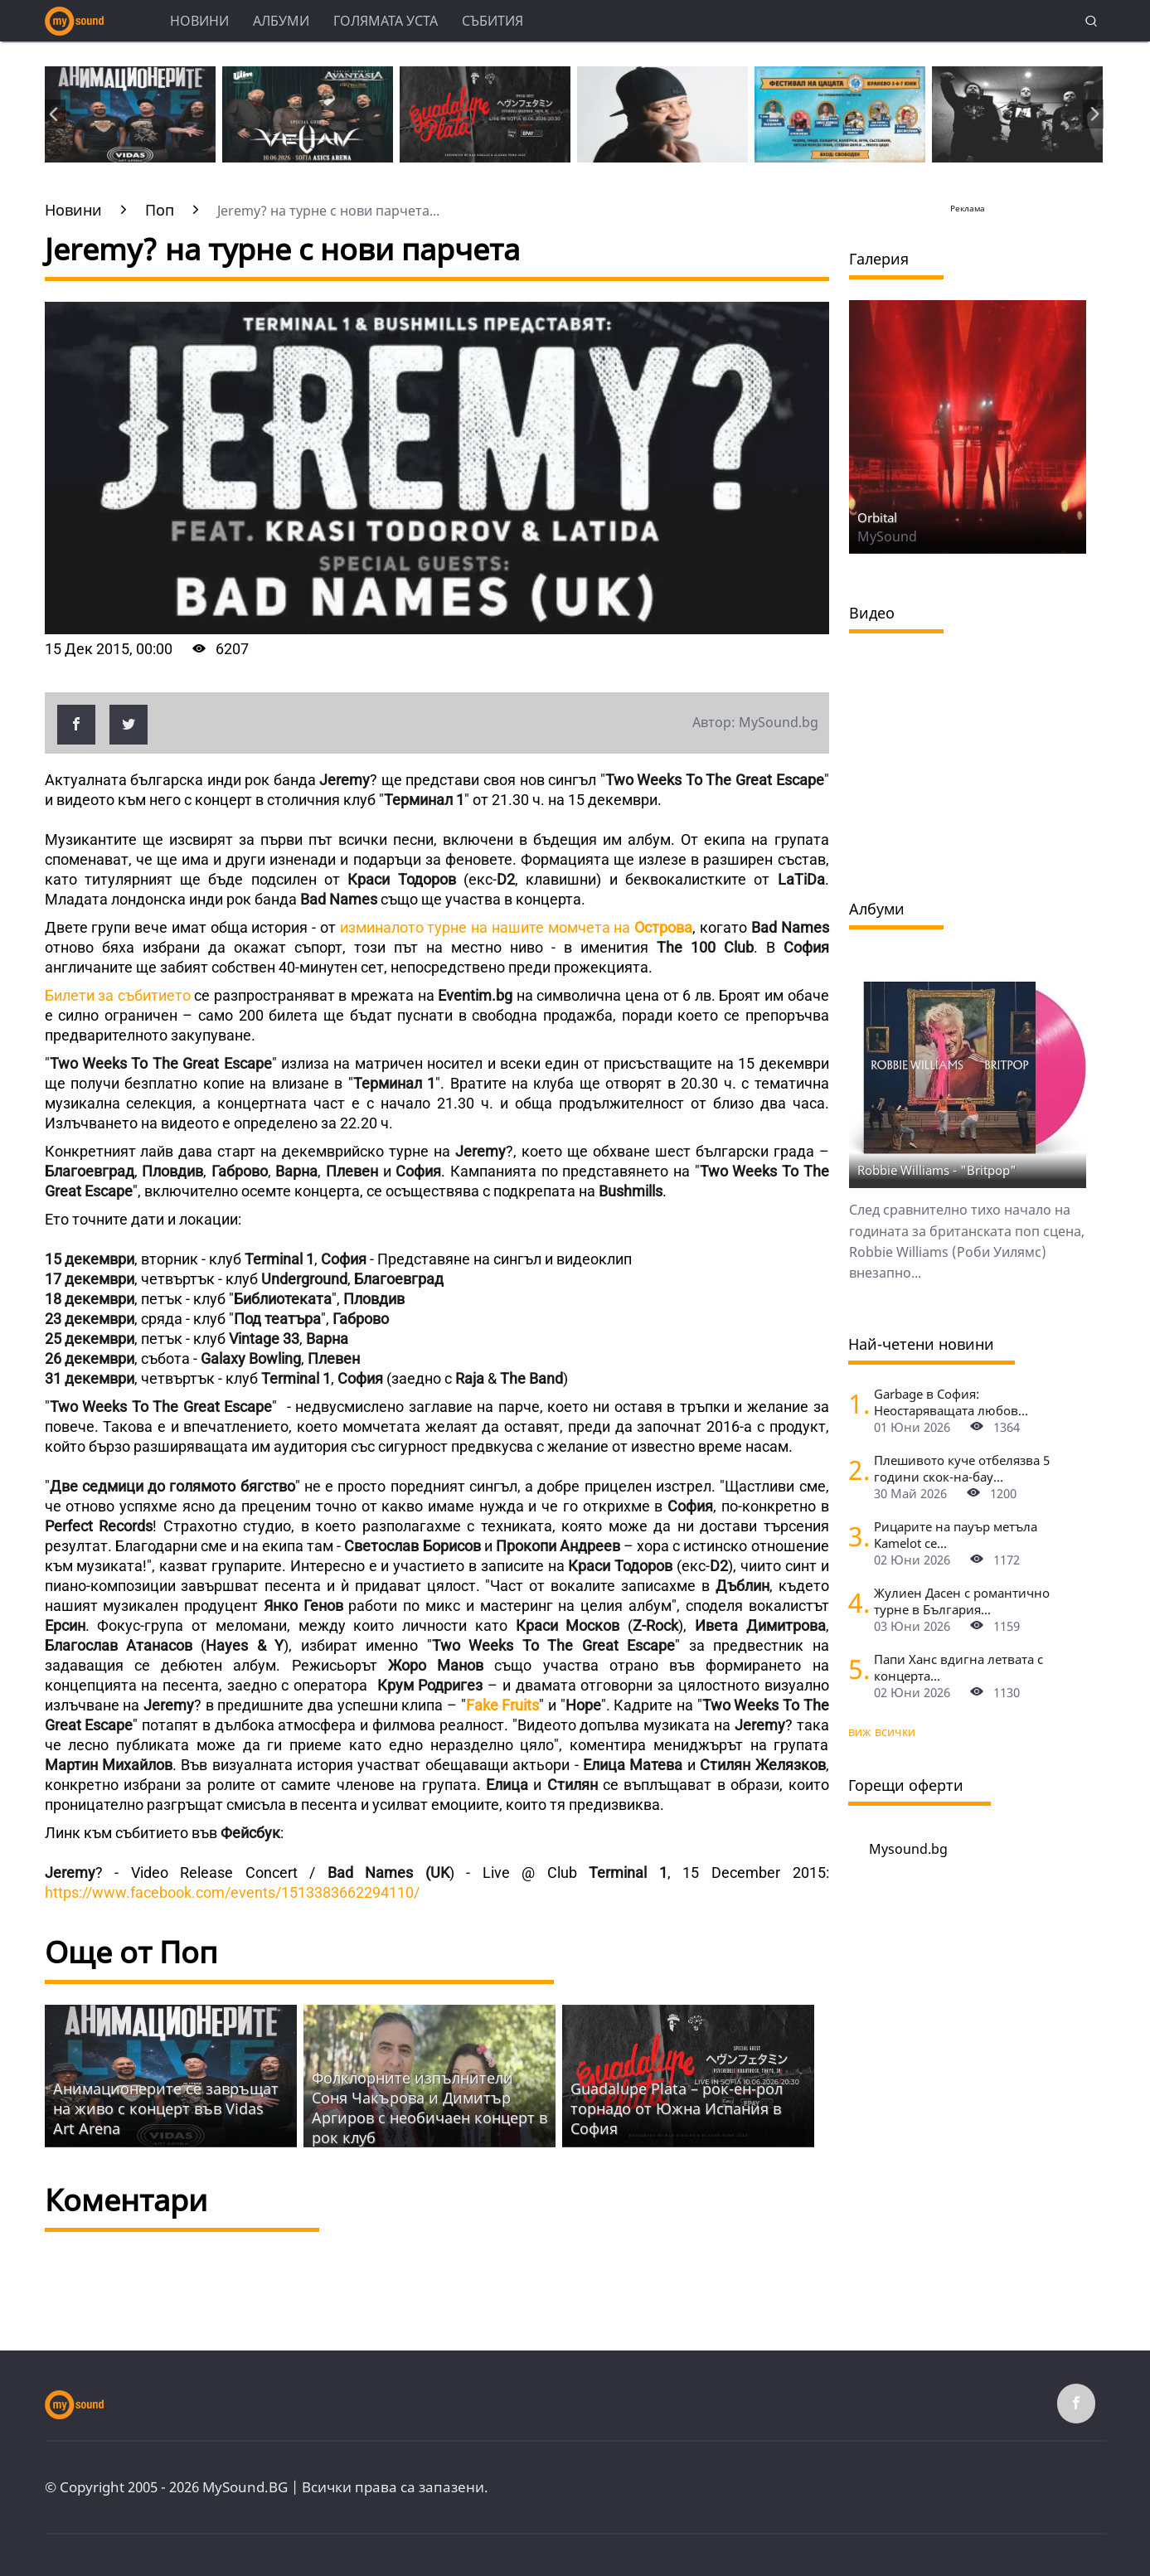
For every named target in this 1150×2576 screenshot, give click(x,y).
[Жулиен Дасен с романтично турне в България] (854, 1602)
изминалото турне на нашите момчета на (516, 927)
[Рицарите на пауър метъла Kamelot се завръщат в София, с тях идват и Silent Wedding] (854, 1536)
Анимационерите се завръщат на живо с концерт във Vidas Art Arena (166, 2108)
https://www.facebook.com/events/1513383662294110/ (232, 1892)
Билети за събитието (118, 995)
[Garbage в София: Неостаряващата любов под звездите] (854, 1403)
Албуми (281, 21)
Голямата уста (385, 21)
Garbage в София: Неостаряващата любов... (951, 1402)
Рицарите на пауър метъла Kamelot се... (955, 1534)
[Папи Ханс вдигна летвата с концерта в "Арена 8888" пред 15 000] (854, 1668)
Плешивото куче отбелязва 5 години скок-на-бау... (962, 1468)
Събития (492, 21)
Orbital (877, 517)
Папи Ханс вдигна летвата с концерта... (958, 1667)
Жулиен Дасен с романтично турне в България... (962, 1601)
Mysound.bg (908, 1849)
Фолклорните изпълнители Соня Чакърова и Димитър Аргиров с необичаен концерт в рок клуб (429, 2107)
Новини (199, 21)
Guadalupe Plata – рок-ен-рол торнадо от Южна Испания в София (676, 2108)
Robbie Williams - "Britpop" (937, 1170)
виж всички (881, 1731)
